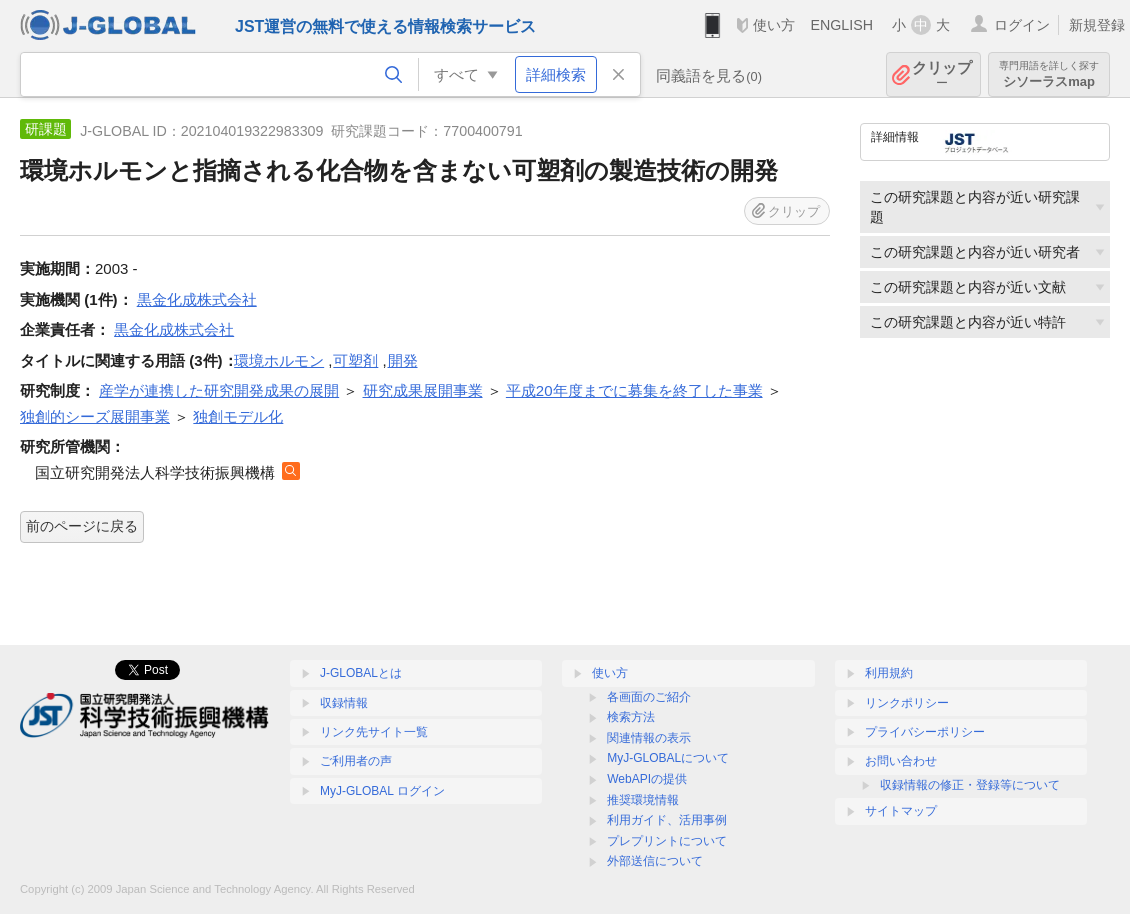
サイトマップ (901, 811)
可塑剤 (355, 360)
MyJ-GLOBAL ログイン (382, 791)
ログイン (1022, 25)
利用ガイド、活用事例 (667, 820)
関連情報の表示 (649, 738)
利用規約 (889, 673)
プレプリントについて (667, 841)
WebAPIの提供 (647, 779)
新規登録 (1097, 25)
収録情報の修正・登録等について (970, 785)
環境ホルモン (279, 360)
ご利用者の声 (356, 761)
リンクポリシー (907, 703)
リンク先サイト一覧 (374, 732)
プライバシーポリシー (925, 732)
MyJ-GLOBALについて (668, 758)
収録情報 (344, 703)
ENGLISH (841, 25)
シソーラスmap (1049, 74)
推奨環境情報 (643, 800)
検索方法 (631, 717)
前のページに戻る (82, 526)
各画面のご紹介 (649, 697)
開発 (403, 360)
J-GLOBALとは (361, 673)
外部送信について (655, 861)
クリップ (942, 74)
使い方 (774, 25)
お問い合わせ (901, 761)
